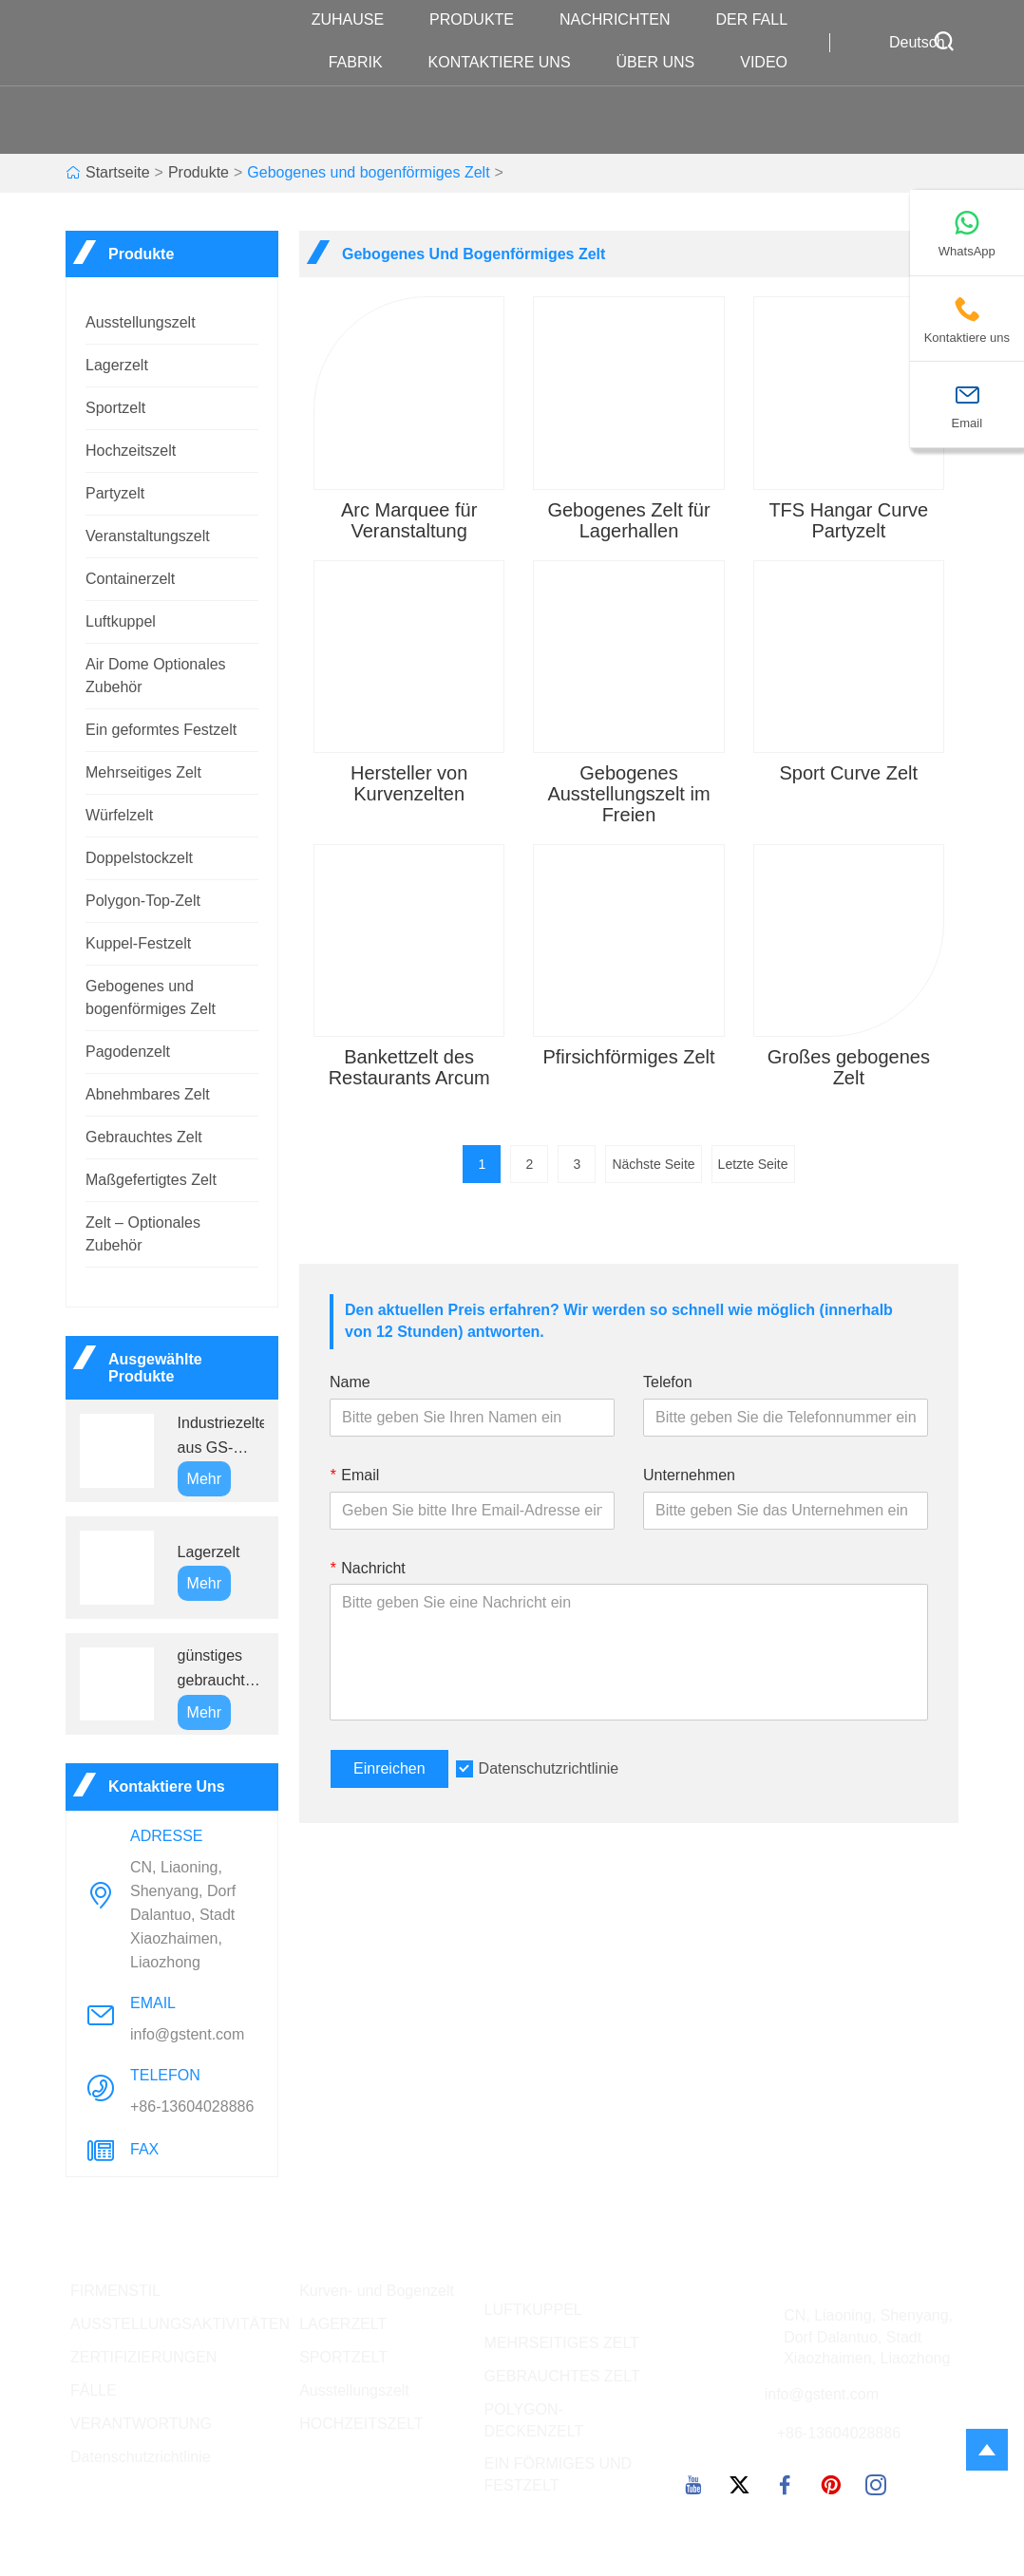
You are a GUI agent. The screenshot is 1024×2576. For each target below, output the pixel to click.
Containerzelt (130, 579)
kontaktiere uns (509, 63)
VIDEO (773, 63)
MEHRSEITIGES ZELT (561, 2343)
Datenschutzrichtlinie (549, 1768)
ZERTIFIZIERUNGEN (143, 2357)
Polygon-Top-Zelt (142, 901)
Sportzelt (115, 408)
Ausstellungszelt (140, 322)
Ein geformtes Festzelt (161, 730)
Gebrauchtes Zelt (143, 1137)
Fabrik (365, 63)
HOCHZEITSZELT (361, 2424)
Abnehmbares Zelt (147, 1094)
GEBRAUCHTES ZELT (562, 2376)
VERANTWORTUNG (141, 2424)
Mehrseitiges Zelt (143, 772)
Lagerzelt (116, 365)
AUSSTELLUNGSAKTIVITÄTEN (180, 2324)
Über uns (665, 63)
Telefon (667, 1382)
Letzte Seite (753, 1164)
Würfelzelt (119, 815)
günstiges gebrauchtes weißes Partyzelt (219, 1669)
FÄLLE (93, 2390)
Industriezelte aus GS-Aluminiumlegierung (221, 1437)
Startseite (117, 172)
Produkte (481, 20)
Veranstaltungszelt (147, 536)
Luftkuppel (120, 621)
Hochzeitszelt (130, 450)
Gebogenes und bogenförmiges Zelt (368, 172)
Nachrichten (624, 20)
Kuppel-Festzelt (138, 943)
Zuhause (357, 20)
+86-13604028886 (192, 2106)
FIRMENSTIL (115, 2291)
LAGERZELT (343, 2324)
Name (350, 1382)
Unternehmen (689, 1475)
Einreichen (389, 1768)
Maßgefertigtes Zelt (151, 1180)
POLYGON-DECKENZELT (534, 2420)
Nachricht (368, 1568)
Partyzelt (114, 493)
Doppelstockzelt (139, 858)
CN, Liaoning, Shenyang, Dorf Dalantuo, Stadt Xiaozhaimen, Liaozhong (183, 1914)
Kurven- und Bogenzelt (376, 2291)
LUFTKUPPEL (533, 2310)
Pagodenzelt (127, 1052)
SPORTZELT (343, 2357)
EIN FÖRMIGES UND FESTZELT (558, 2474)
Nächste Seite (653, 1164)
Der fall (760, 20)
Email (354, 1475)
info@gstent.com (187, 2034)
